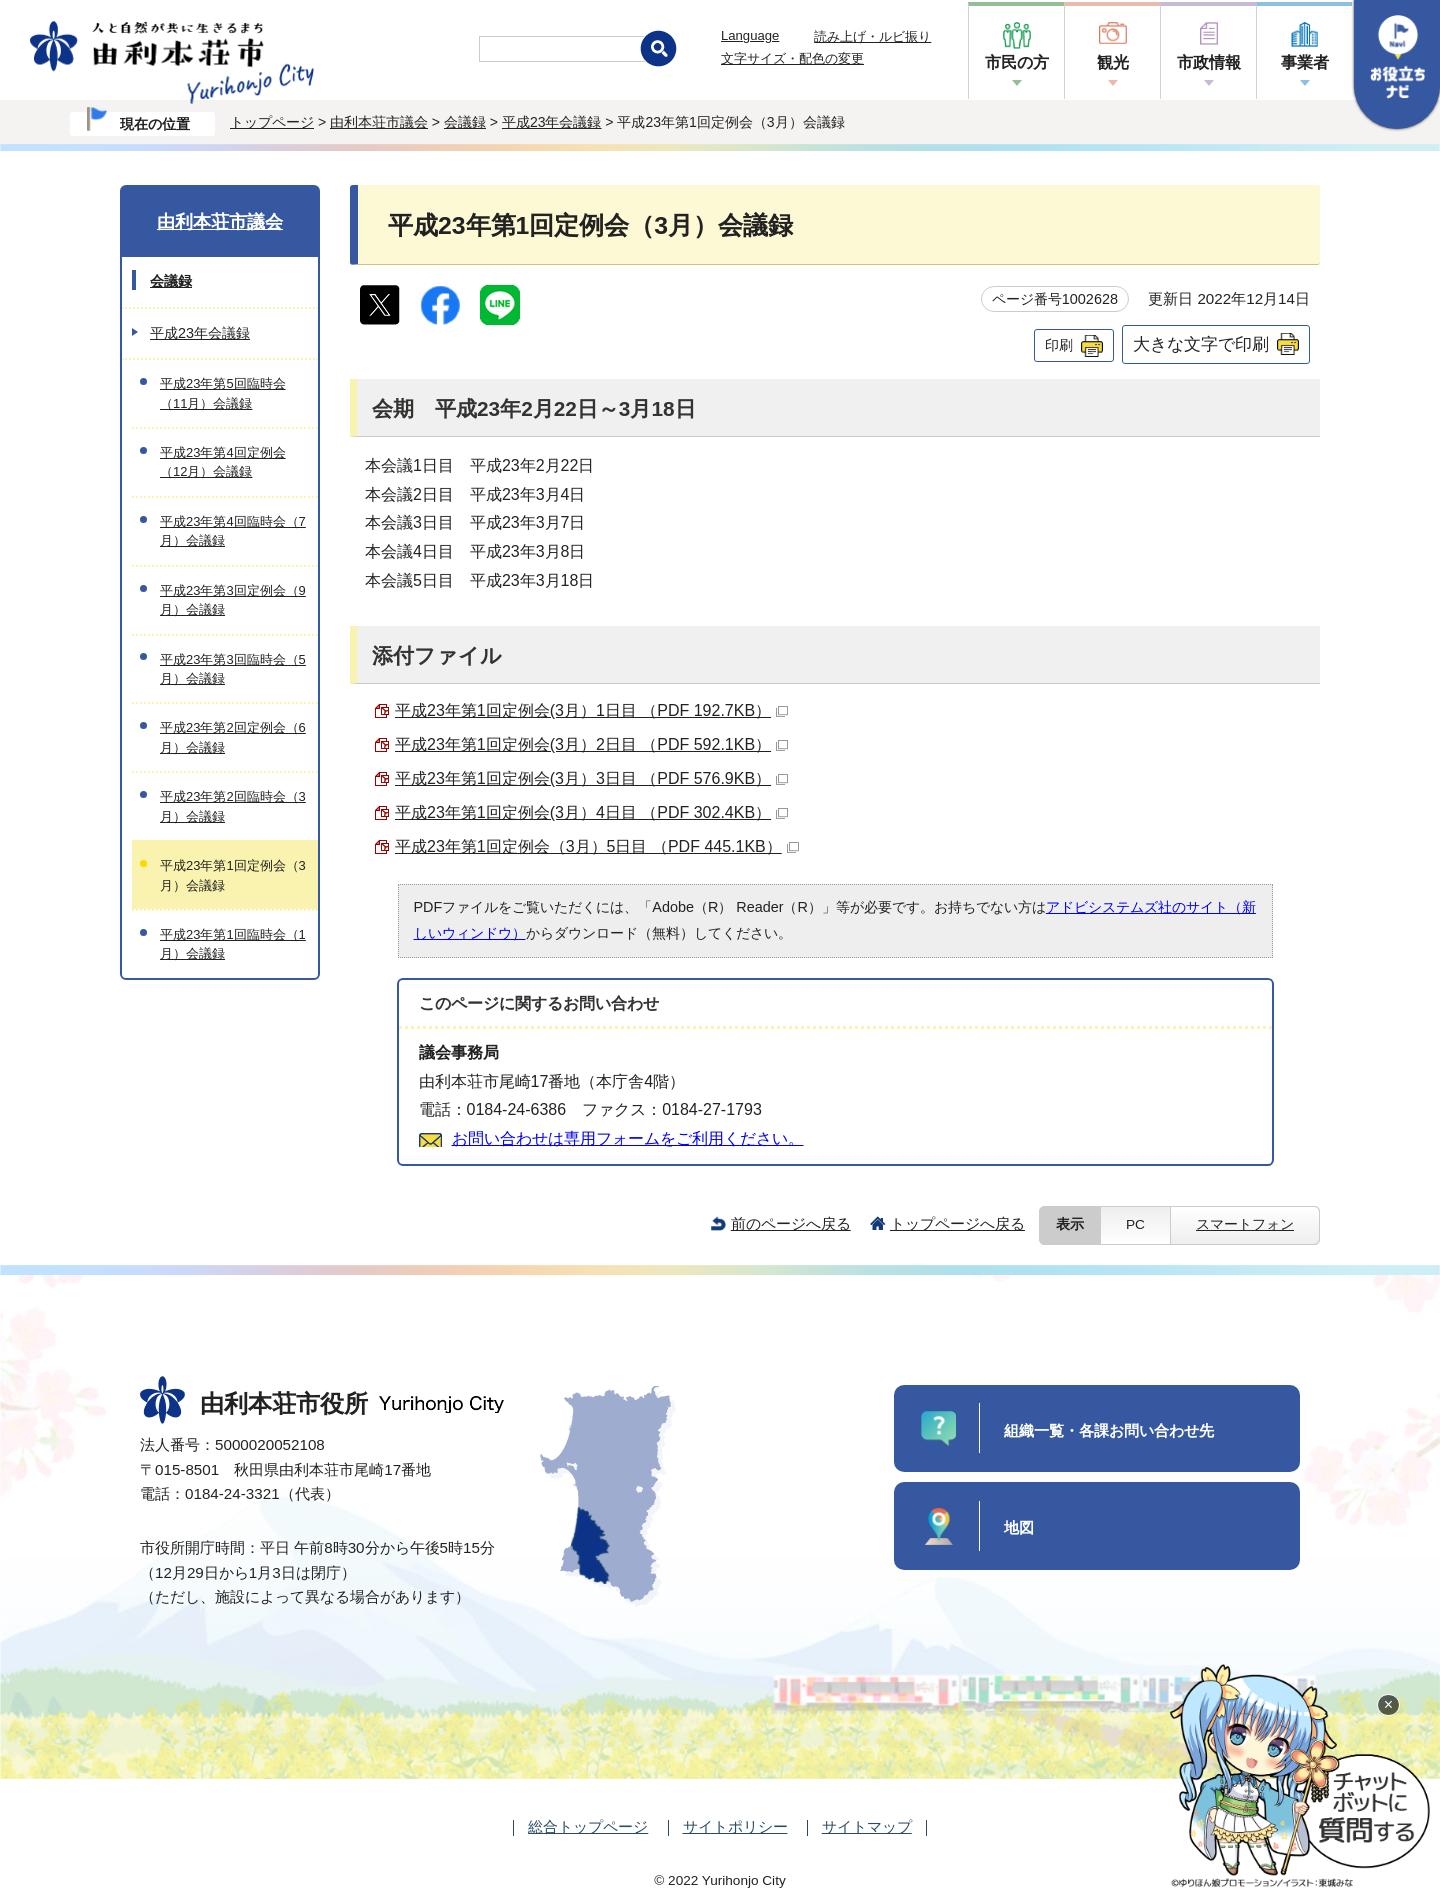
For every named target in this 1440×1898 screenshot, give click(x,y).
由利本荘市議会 (379, 122)
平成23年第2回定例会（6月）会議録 (233, 737)
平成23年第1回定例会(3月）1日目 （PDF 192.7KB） (591, 710)
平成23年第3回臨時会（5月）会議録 (233, 669)
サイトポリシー (735, 1826)
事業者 (1305, 62)
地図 (1019, 1527)
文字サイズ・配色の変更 (792, 58)
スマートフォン (1245, 1224)
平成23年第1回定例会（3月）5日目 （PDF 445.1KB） (597, 846)
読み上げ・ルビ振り (872, 36)
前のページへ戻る (791, 1223)
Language (750, 35)
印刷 (1059, 345)
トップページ (272, 122)
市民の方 (1017, 62)
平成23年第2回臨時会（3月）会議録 (233, 806)
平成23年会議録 (552, 122)
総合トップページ (588, 1826)
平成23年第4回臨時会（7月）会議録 (233, 531)
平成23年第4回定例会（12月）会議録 (223, 462)
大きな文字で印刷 (1201, 344)
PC (1135, 1224)
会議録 (465, 122)
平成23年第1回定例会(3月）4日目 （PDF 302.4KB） (591, 812)
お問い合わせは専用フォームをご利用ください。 (628, 1138)
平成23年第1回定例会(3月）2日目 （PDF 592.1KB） (591, 744)
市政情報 (1209, 62)
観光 (1113, 62)
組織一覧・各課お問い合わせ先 (1109, 1430)
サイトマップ (867, 1826)
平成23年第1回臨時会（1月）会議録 (233, 944)
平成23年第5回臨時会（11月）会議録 (223, 393)
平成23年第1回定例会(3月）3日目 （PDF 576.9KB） (591, 778)
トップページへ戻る (957, 1223)
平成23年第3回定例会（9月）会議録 (233, 600)
